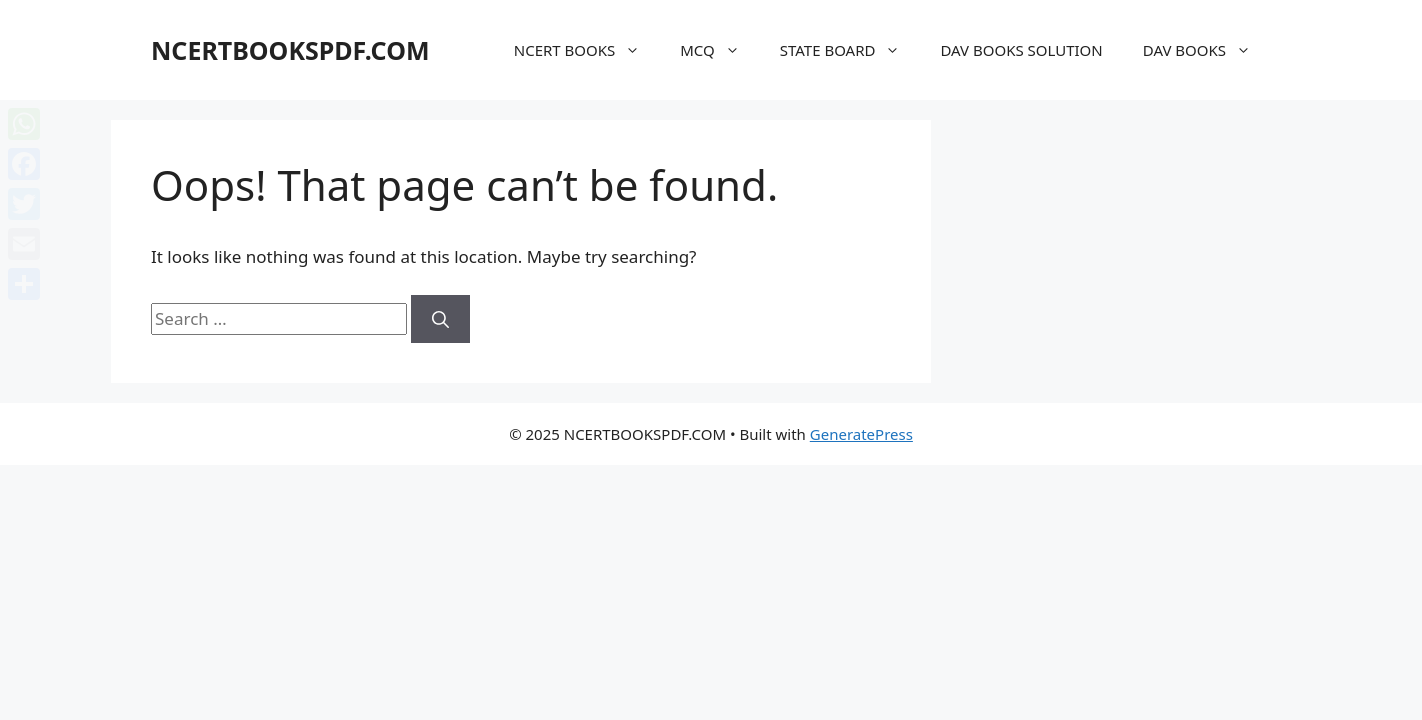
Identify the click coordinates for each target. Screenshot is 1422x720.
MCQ (720, 50)
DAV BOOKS (1207, 50)
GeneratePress (861, 434)
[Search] (440, 319)
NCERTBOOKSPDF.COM (290, 50)
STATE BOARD (850, 50)
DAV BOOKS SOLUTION (1021, 50)
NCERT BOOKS (587, 50)
